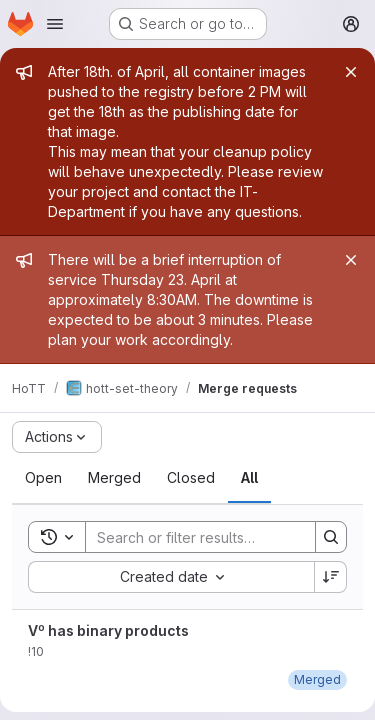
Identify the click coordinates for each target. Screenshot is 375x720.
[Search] (217, 537)
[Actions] (57, 437)
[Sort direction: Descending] (331, 577)
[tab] (43, 478)
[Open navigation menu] (55, 24)
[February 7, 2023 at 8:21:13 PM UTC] (317, 679)
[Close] (351, 72)
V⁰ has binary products (108, 630)
